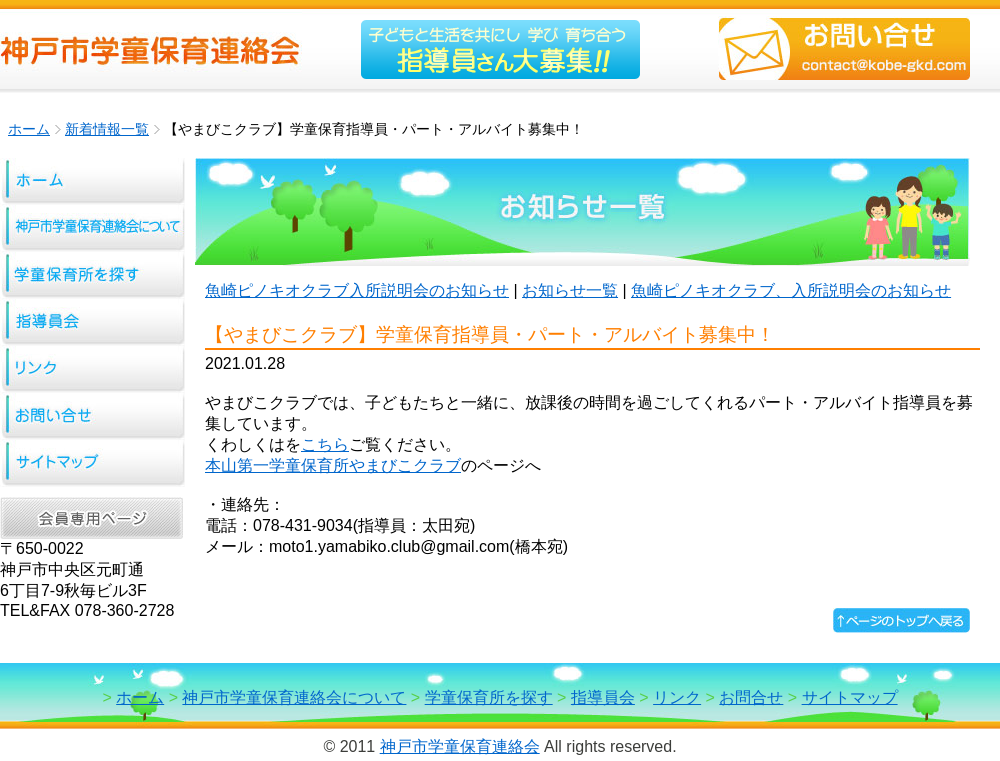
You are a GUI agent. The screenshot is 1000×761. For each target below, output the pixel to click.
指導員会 (603, 697)
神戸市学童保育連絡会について (294, 697)
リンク (677, 697)
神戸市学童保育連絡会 (460, 746)
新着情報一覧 (107, 129)
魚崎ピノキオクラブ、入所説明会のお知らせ (791, 290)
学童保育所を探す (489, 697)
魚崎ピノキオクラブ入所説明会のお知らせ (357, 290)
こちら (325, 444)
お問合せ (751, 697)
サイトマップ (850, 697)
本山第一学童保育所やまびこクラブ (333, 465)
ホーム (29, 129)
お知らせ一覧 (570, 290)
